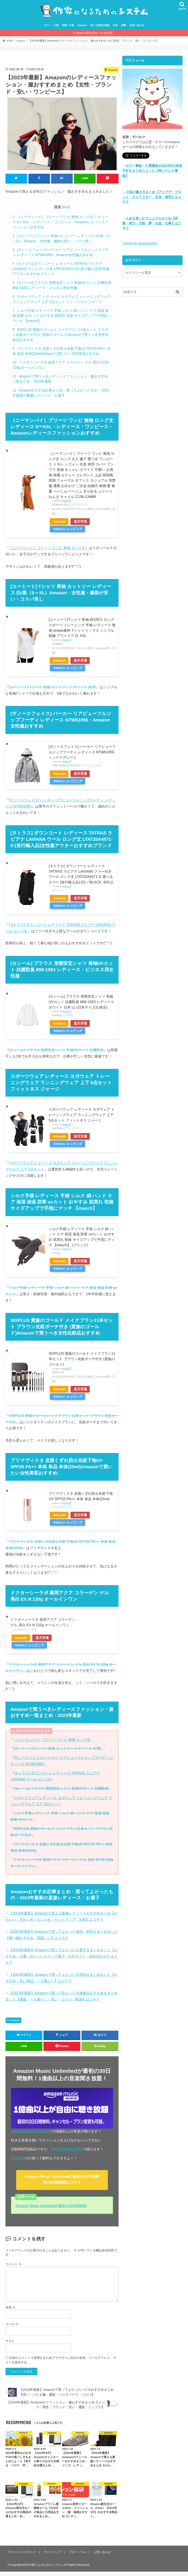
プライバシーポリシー (21, 2556)
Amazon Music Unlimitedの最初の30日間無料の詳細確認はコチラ (62, 2183)
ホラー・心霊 (51, 28)
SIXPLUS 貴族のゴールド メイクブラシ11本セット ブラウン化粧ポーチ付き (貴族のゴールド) (82, 1361)
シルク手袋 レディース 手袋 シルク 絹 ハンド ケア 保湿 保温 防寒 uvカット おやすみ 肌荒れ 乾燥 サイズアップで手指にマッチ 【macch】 (60, 318)
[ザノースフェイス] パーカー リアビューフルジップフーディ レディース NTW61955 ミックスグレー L (82, 754)
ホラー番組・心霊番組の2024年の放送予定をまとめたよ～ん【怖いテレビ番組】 (152, 173)
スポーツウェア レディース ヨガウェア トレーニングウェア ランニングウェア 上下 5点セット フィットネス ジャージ (61, 301)
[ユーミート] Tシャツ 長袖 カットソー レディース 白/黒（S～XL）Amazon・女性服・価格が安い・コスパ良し (60, 241)
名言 (115, 28)
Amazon (82, 28)
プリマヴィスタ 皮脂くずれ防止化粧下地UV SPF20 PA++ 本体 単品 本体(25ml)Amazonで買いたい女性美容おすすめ (61, 353)
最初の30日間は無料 (67, 2152)
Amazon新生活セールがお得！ (95, 35)
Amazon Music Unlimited (30, 2134)
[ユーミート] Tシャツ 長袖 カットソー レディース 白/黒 (52, 690)
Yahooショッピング (68, 531)
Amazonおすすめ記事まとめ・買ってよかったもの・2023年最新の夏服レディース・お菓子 (60, 395)
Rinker (66, 503)
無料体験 (18, 2161)
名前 (10, 2311)
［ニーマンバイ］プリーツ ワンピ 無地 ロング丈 (47, 550)
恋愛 (123, 28)
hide (66, 209)
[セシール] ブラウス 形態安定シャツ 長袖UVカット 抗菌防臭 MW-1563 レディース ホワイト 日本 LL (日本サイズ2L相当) (81, 1004)
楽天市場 (83, 524)
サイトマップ (51, 2556)
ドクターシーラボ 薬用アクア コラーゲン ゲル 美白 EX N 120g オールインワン (60, 367)
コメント (13, 2268)
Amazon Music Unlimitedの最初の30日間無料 (51, 2210)
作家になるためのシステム (46, 2569)
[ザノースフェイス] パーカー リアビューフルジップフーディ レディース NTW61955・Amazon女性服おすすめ (60, 255)
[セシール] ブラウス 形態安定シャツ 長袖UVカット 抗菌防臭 (56, 1052)
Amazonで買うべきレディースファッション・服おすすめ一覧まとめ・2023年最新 (60, 381)
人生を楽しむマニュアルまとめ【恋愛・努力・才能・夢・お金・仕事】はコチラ (151, 225)
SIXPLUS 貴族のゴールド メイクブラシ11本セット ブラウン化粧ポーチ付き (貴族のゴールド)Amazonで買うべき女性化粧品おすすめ (60, 337)
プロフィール (76, 2556)
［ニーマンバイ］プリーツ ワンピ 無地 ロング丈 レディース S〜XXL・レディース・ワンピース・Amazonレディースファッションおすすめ (60, 225)
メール (12, 2328)
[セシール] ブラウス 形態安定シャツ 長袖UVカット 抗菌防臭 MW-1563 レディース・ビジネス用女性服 (61, 287)
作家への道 (68, 28)
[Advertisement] (152, 343)
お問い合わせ (136, 28)
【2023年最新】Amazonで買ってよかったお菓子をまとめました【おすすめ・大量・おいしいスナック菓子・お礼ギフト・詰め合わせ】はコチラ (61, 1958)
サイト (10, 2345)
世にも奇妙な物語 (100, 28)
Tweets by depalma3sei (139, 244)
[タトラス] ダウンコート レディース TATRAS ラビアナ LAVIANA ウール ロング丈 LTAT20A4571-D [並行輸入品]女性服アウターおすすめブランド (60, 271)
